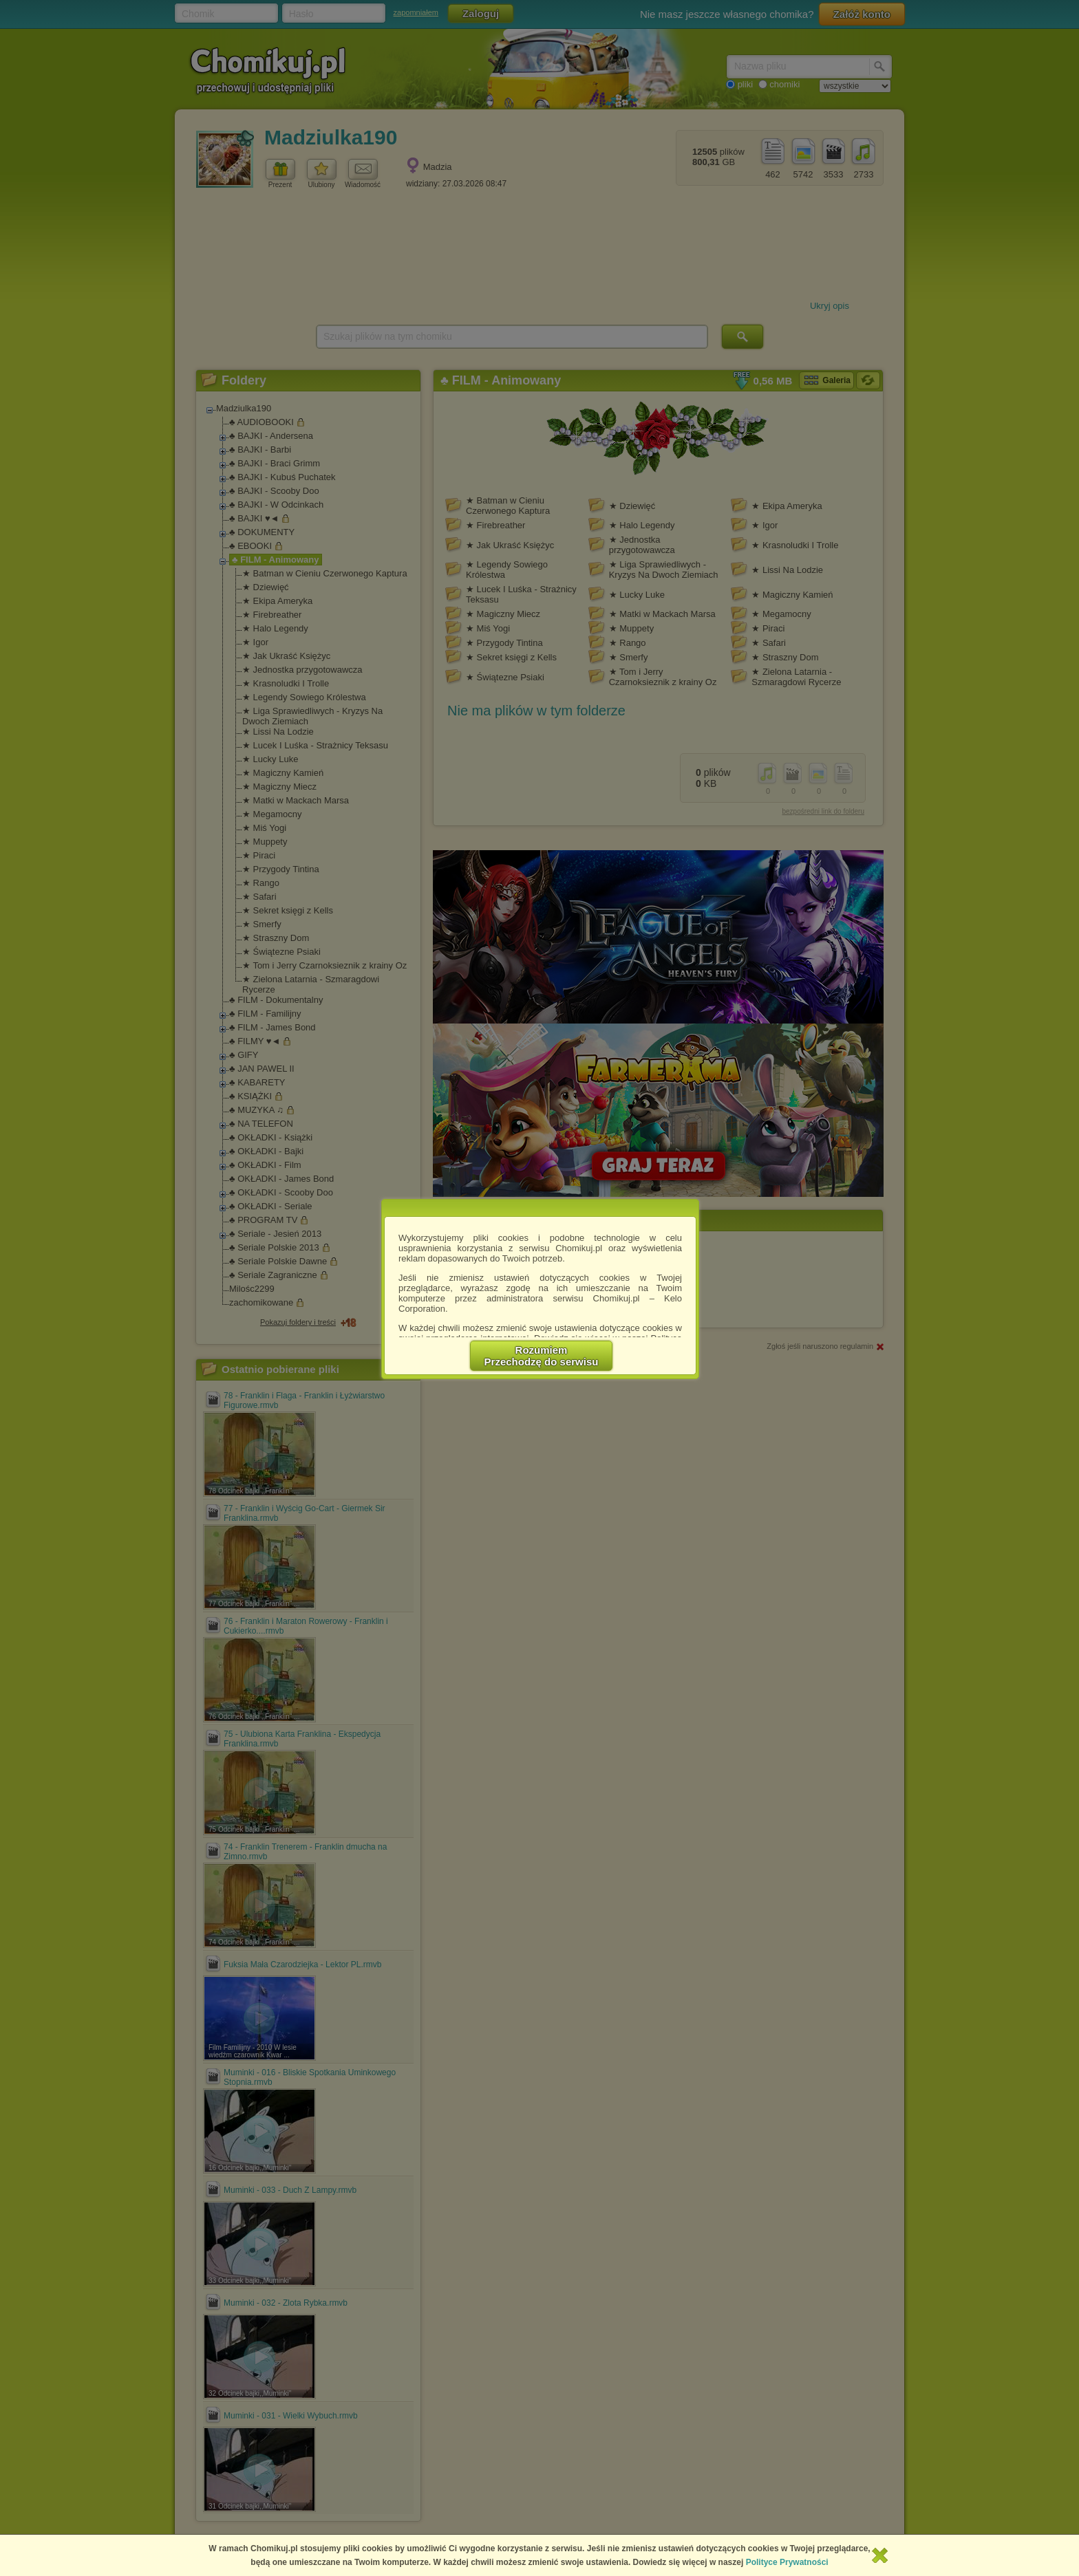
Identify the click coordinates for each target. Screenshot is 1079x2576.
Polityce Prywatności (787, 2562)
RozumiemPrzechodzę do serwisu (541, 1355)
